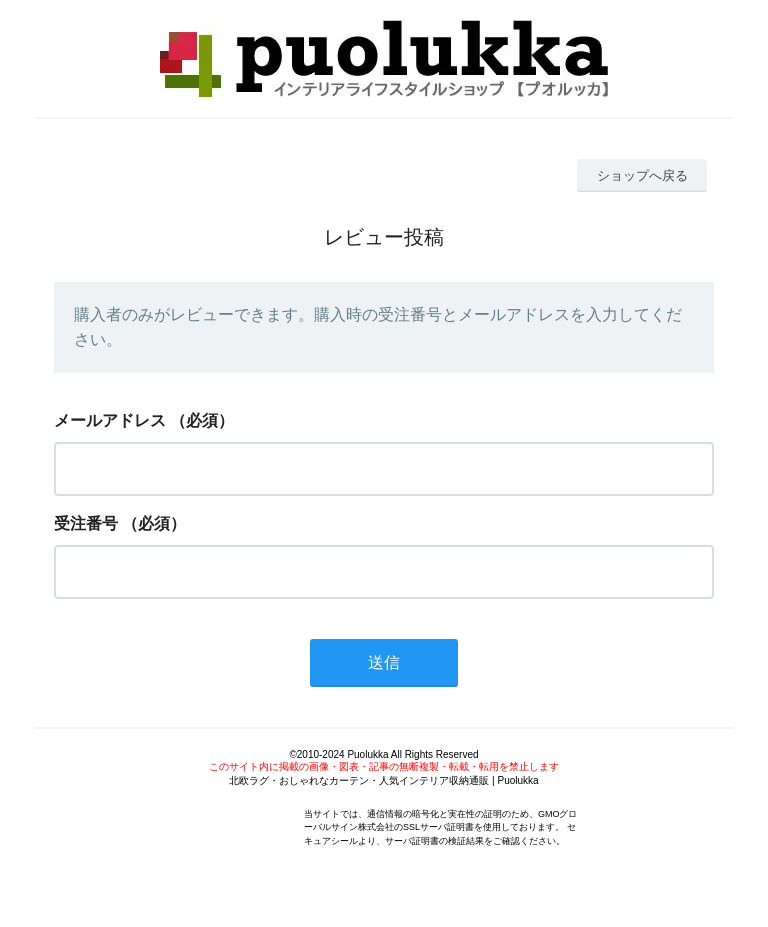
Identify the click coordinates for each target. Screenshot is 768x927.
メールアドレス (110, 420)
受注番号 (86, 523)
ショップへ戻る (642, 175)
